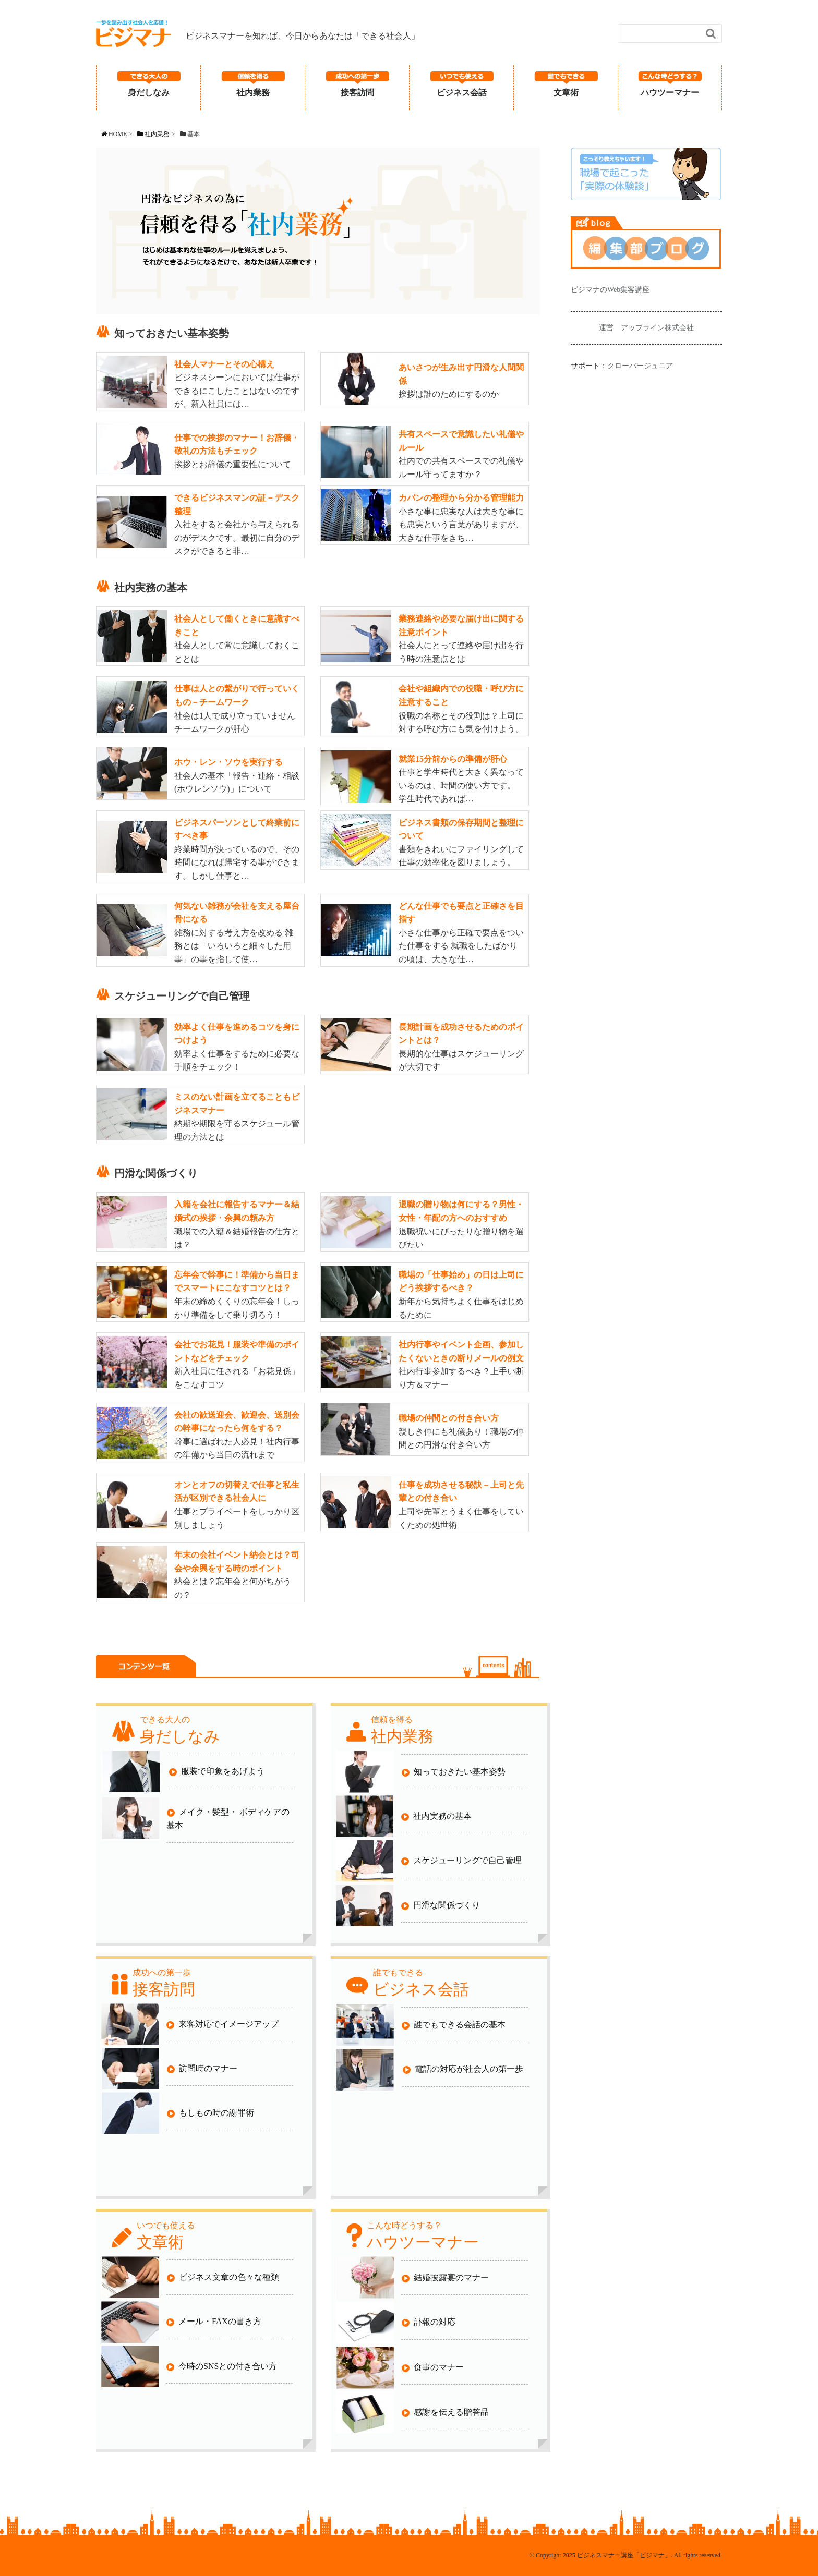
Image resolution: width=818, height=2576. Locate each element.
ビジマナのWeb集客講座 (610, 290)
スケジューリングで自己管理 (461, 1860)
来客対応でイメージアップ (222, 2024)
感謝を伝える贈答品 (445, 2412)
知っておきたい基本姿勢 (454, 1772)
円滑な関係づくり (440, 1905)
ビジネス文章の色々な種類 (223, 2277)
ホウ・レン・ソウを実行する (228, 762)
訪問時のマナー (202, 2068)
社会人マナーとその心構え (224, 364)
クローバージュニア (640, 366)
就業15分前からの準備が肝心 (453, 759)
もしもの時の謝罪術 (210, 2113)
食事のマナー (433, 2367)
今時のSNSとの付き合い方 (221, 2366)
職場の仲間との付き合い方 (449, 1418)
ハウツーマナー (670, 92)
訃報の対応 (428, 2322)
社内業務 (253, 92)
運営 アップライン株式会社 (646, 328)
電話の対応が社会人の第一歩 (463, 2069)
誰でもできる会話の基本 (454, 2025)
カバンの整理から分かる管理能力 (461, 497)
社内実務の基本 (436, 1816)
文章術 (566, 92)
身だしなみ (149, 92)
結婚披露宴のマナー (445, 2278)
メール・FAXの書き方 (213, 2321)
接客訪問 (357, 92)
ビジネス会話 (462, 92)
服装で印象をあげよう (216, 1771)
